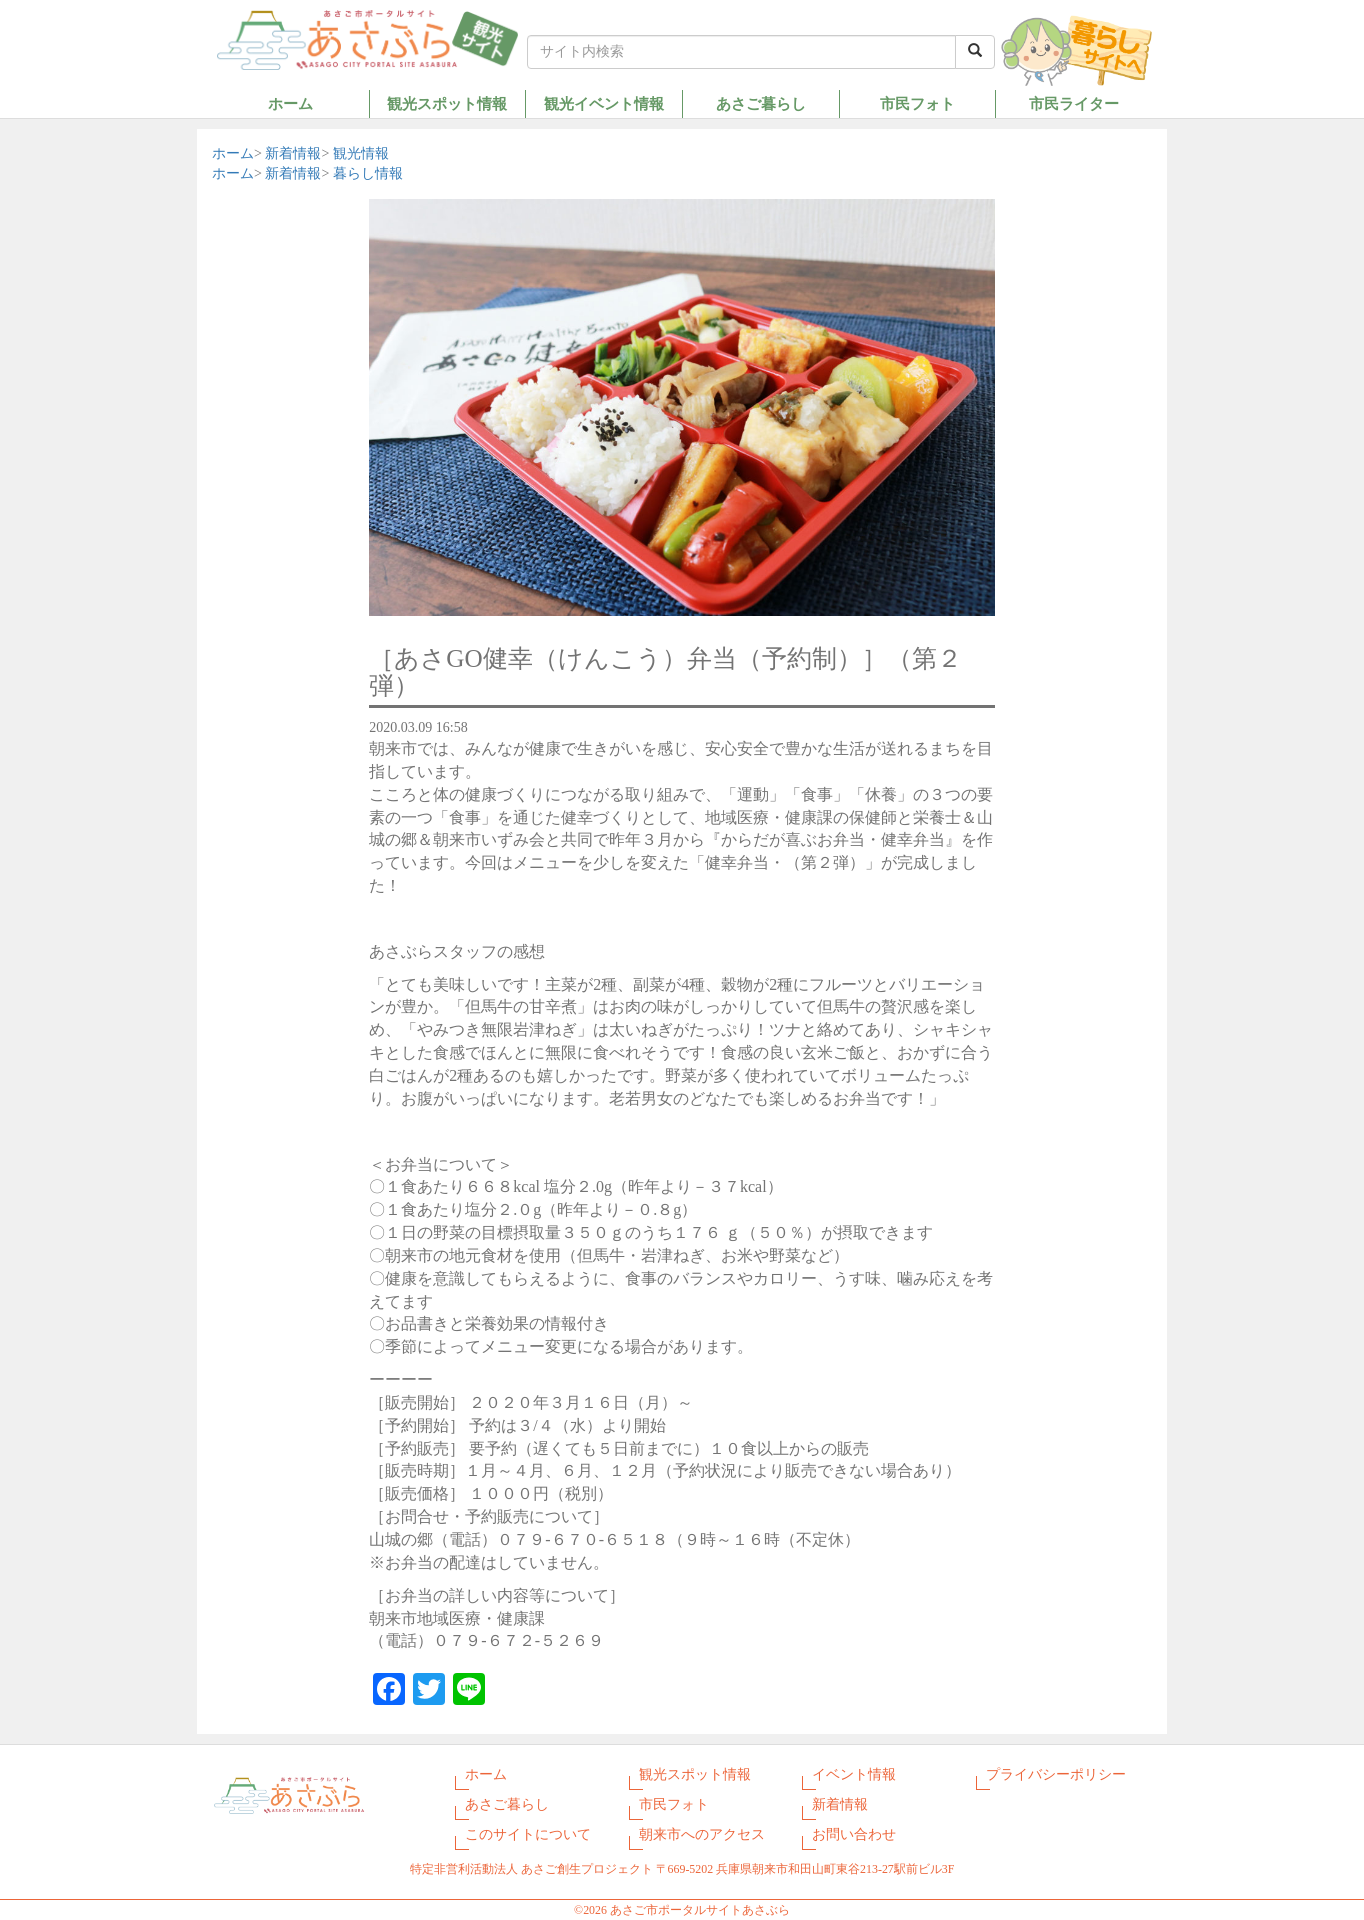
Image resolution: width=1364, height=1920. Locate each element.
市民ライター (1074, 103)
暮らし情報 (368, 173)
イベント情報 (854, 1774)
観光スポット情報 (447, 103)
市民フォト (917, 103)
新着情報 (293, 153)
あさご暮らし (761, 103)
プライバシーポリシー (1056, 1774)
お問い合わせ (854, 1834)
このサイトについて (528, 1834)
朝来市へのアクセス (702, 1834)
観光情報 (361, 153)
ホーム (290, 103)
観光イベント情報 (604, 103)
